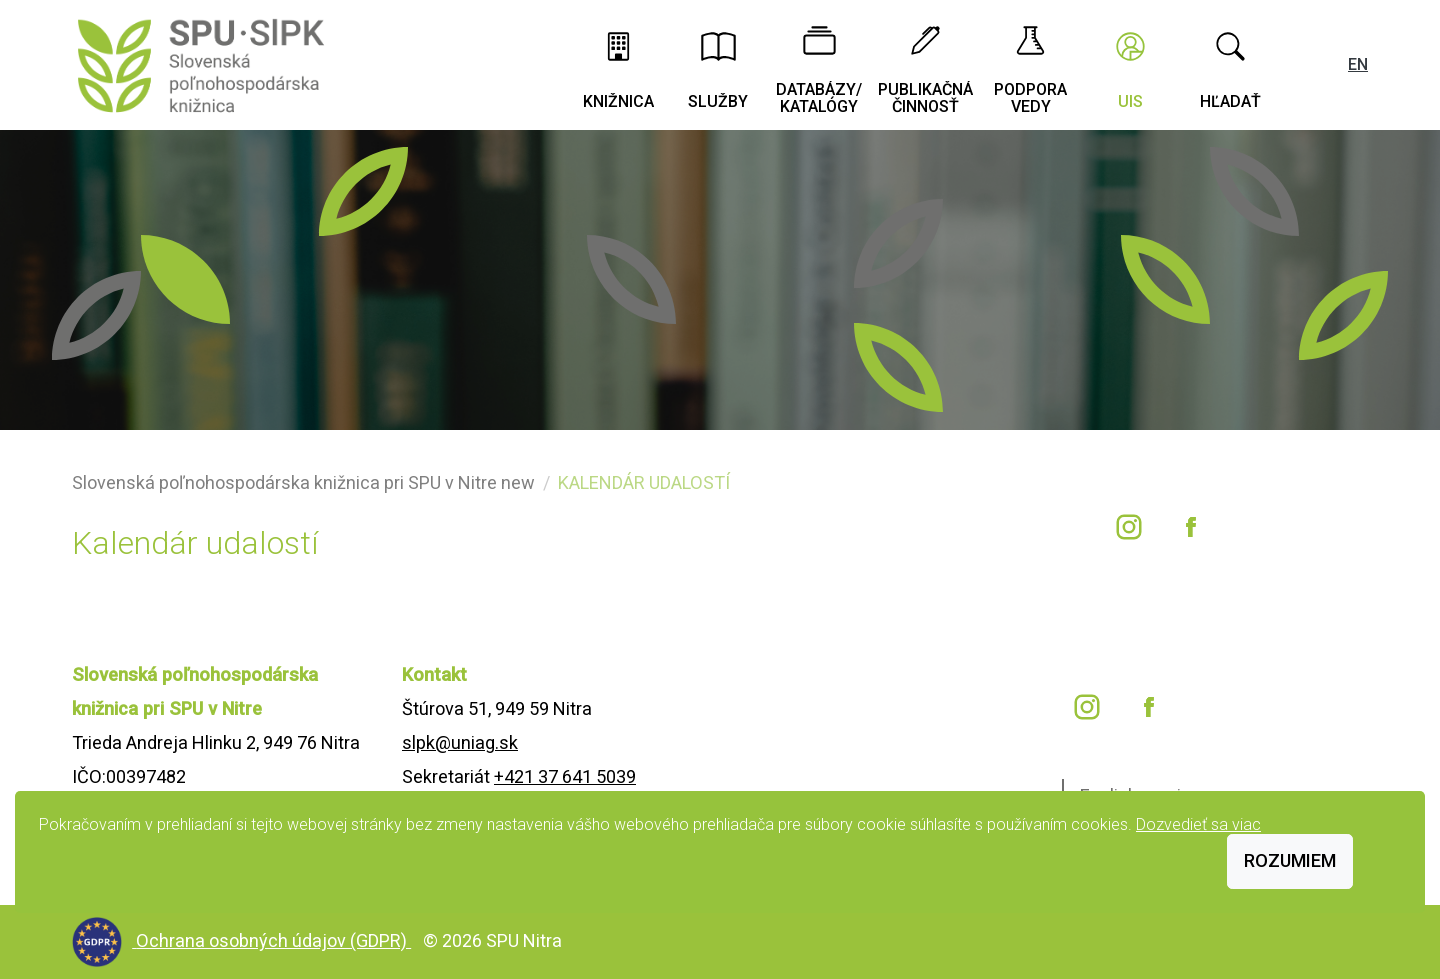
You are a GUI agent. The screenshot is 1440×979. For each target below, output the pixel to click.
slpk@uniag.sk (460, 742)
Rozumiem (1290, 860)
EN (1358, 64)
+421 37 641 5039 (565, 776)
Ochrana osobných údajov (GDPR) (273, 940)
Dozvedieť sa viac (1198, 824)
